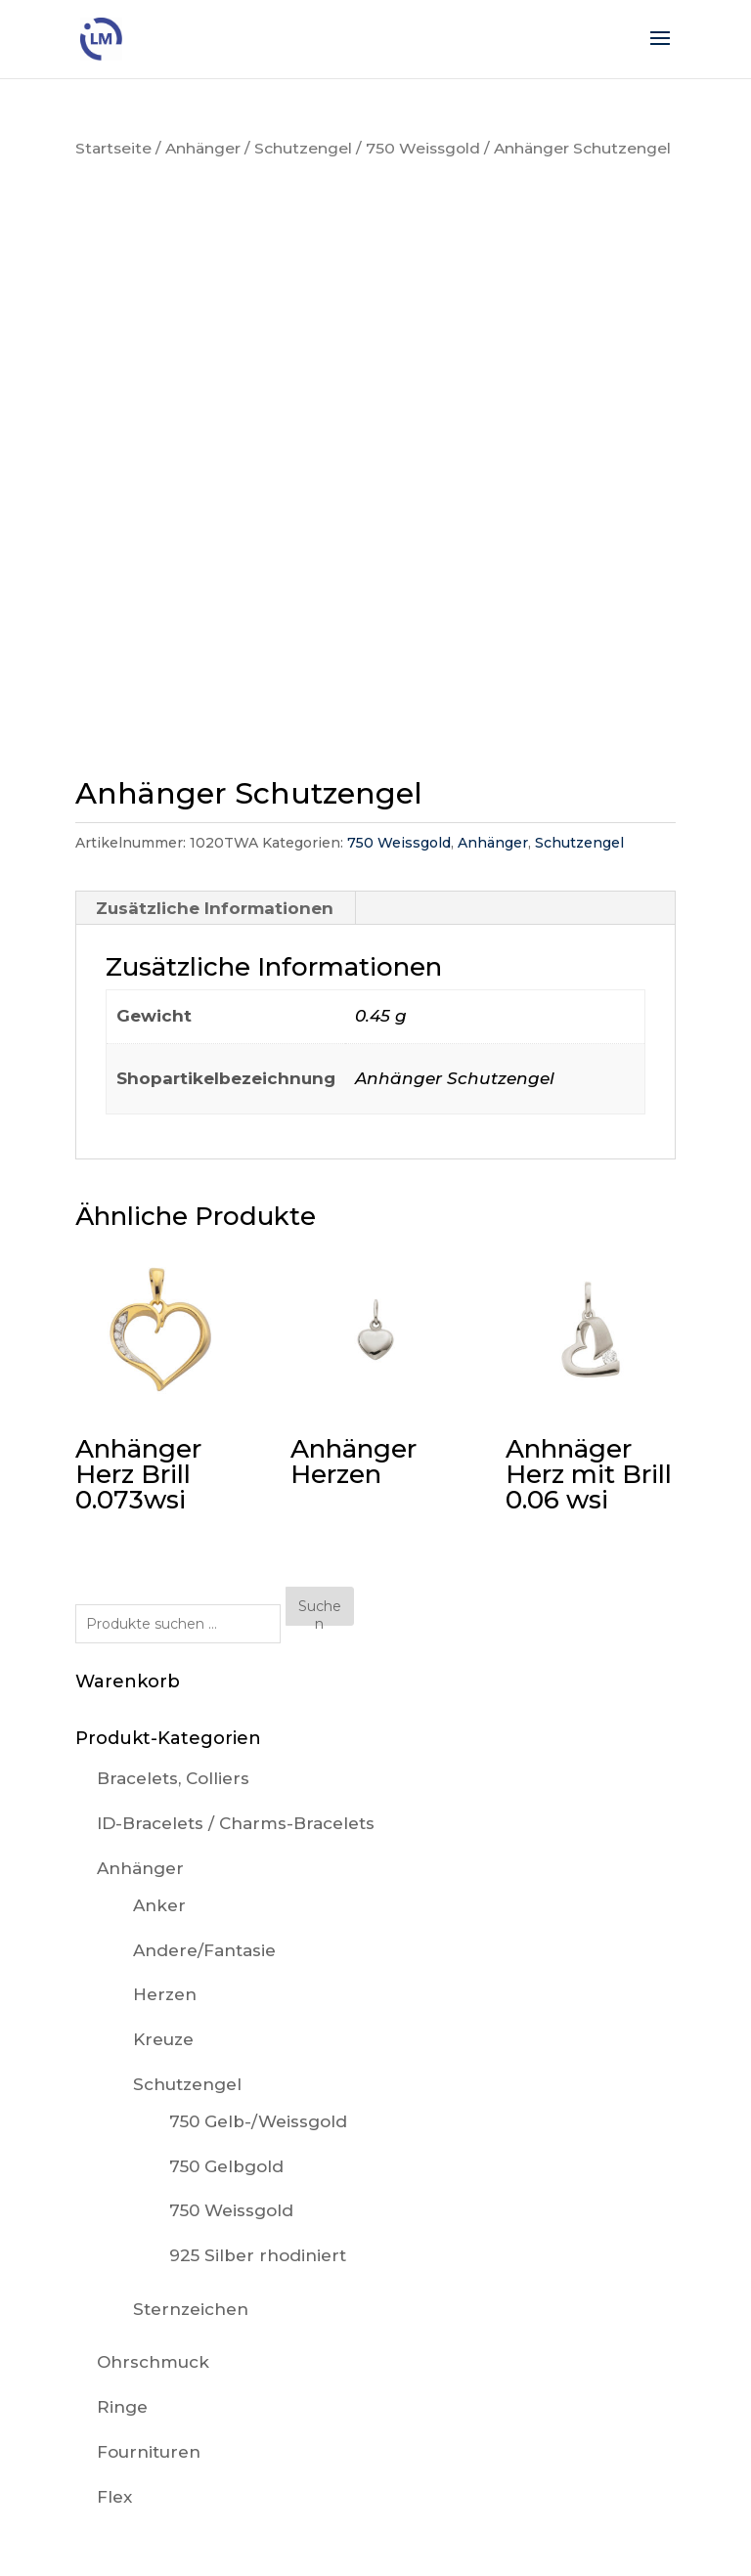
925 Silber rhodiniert (257, 2255)
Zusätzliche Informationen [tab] (214, 908)
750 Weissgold (423, 148)
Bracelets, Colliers (173, 1778)
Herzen (165, 1994)
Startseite (113, 148)
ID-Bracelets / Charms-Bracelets (236, 1823)
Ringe (122, 2407)
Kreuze (163, 2039)
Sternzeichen (190, 2309)
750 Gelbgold (226, 2166)
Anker (159, 1905)
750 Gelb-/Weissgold (258, 2121)
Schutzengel (303, 148)
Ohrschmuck (153, 2362)
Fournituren (148, 2452)
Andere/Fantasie (204, 1950)
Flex (114, 2497)
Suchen (319, 1611)
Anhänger (203, 148)
